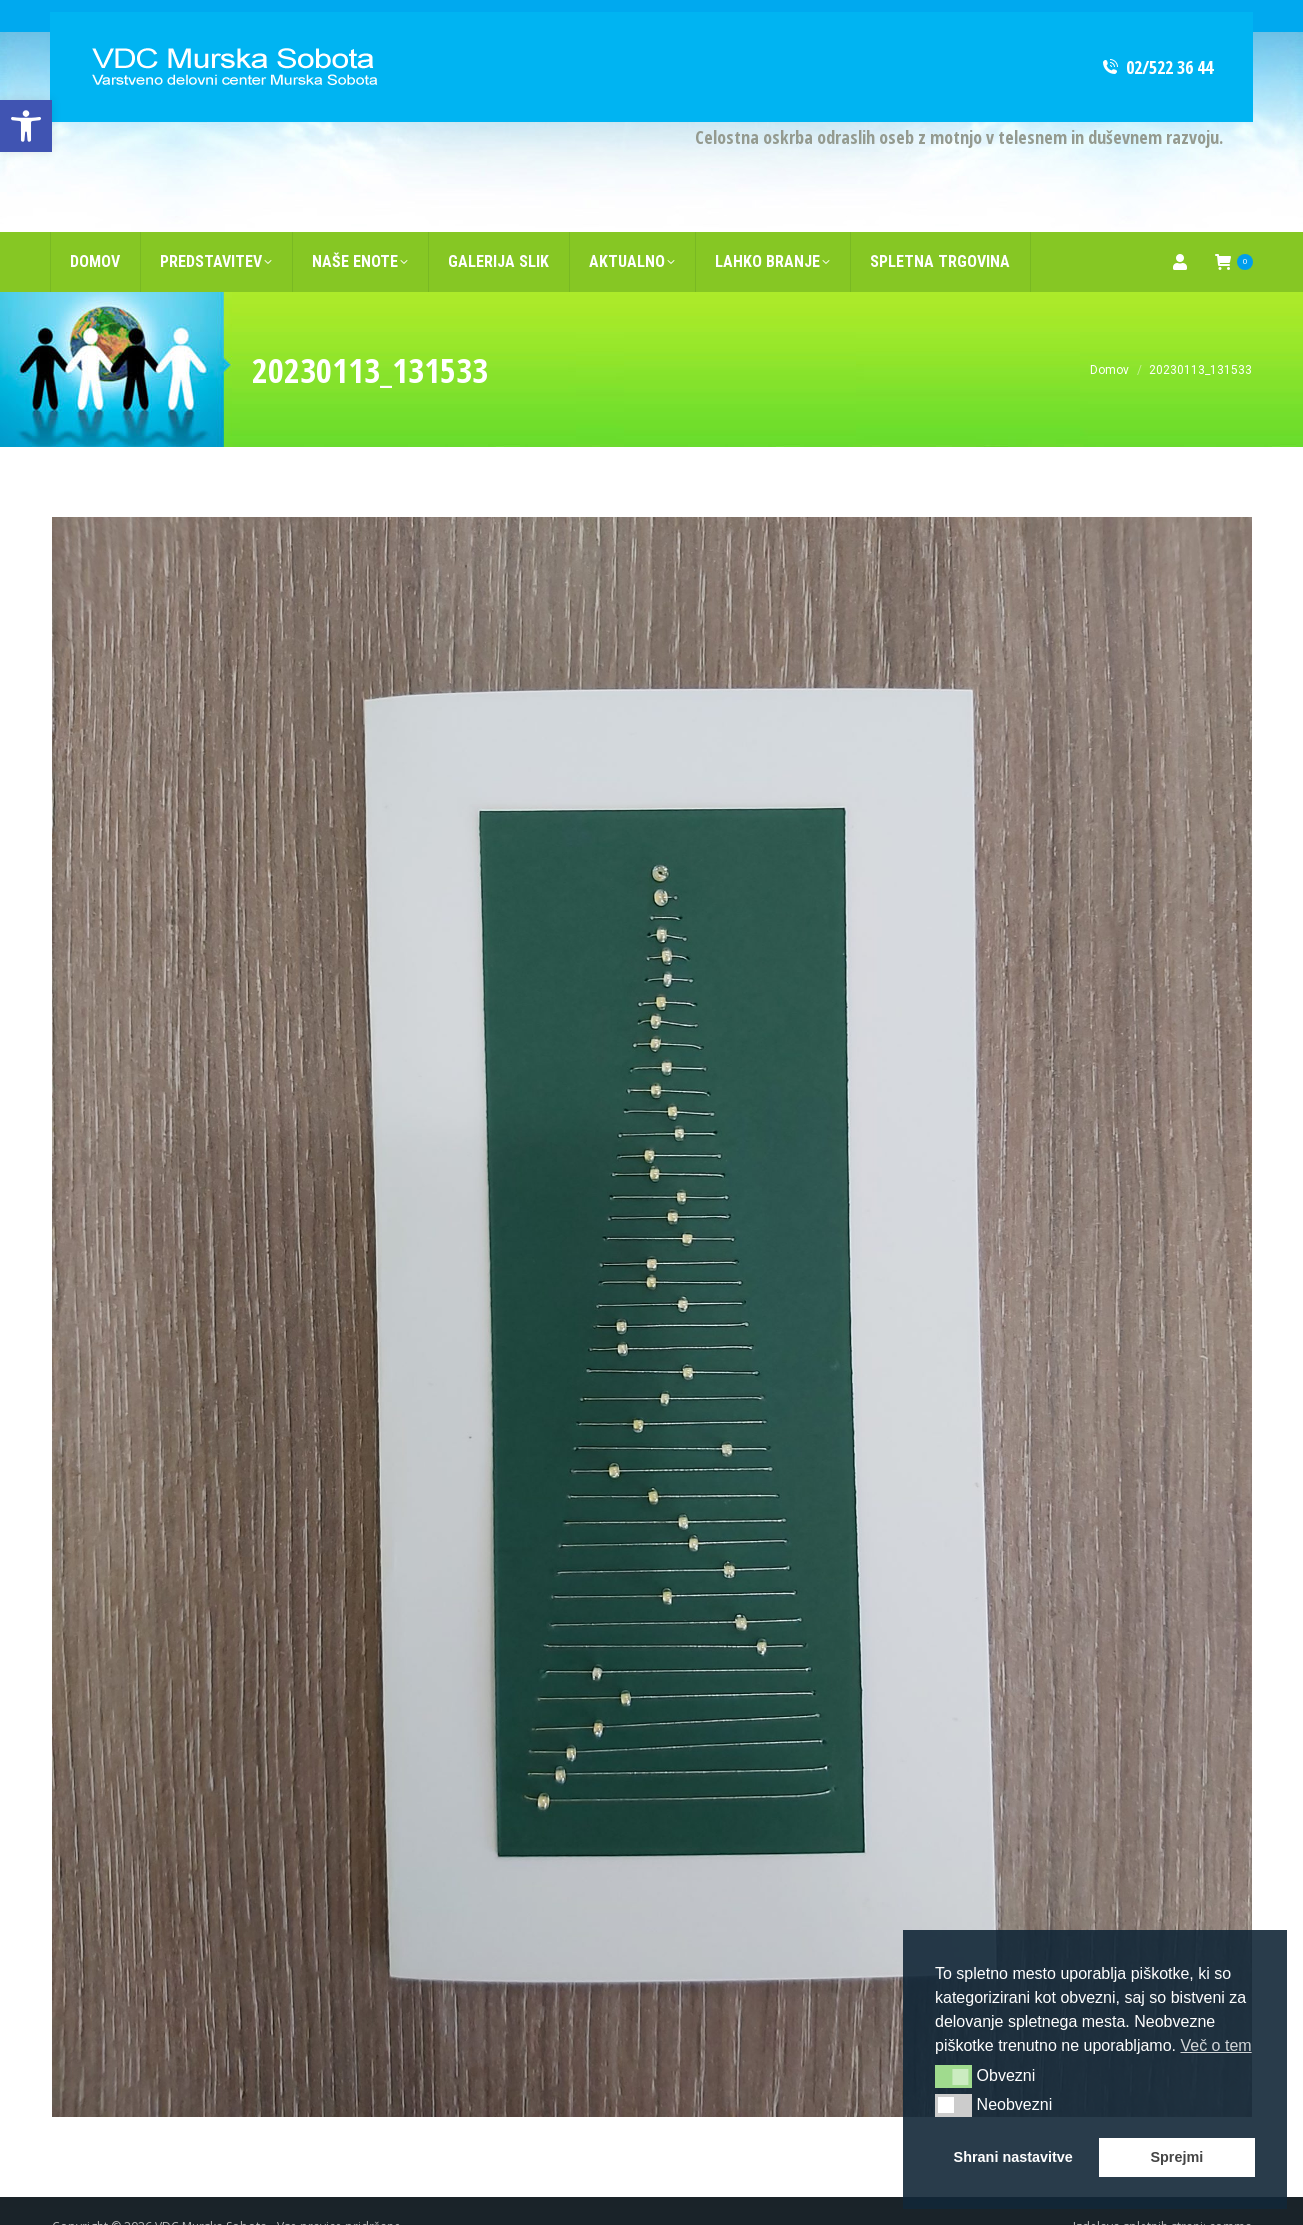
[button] (953, 2076)
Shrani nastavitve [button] (1013, 2157)
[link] (26, 126)
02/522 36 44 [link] (1156, 35)
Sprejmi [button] (1176, 2157)
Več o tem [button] (1215, 2045)
